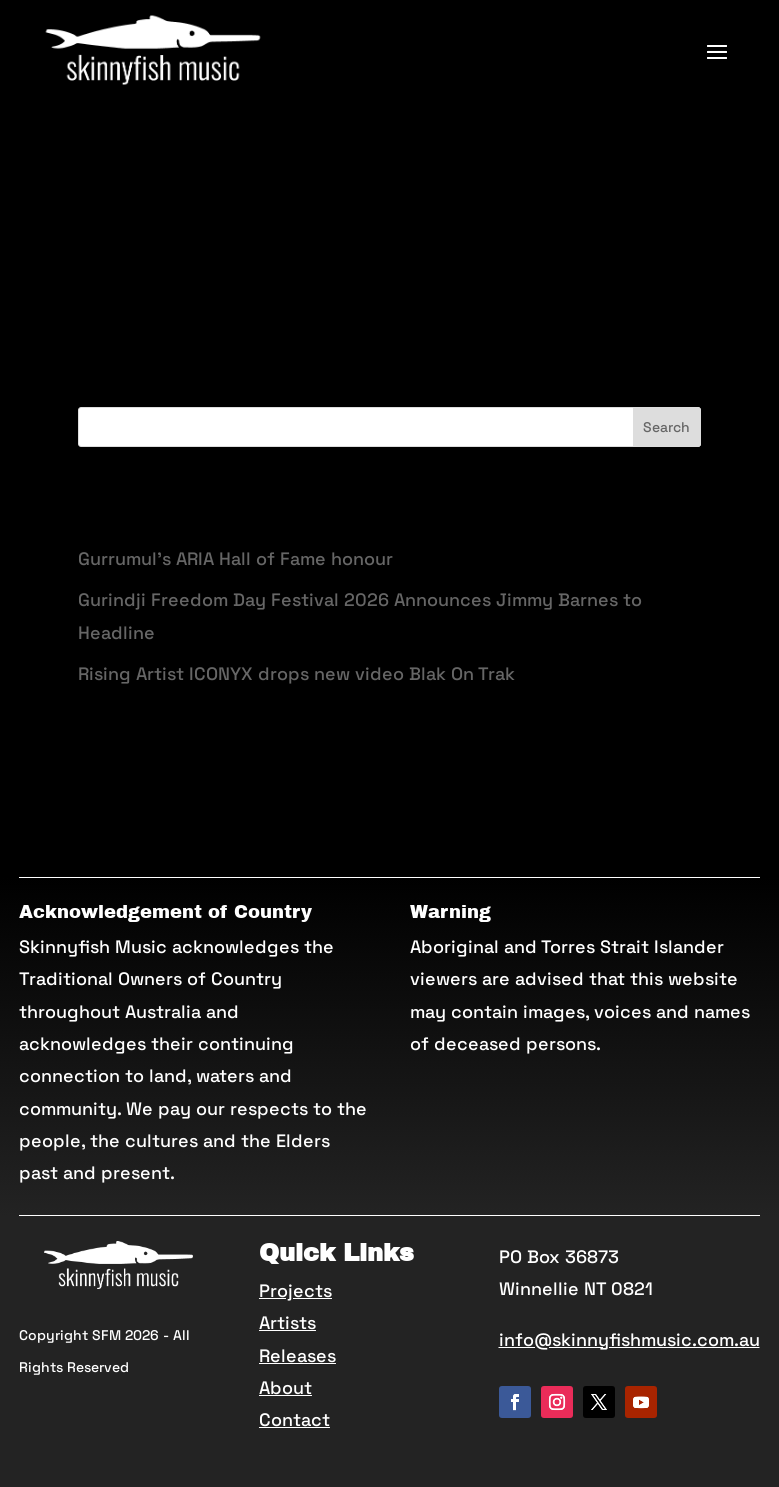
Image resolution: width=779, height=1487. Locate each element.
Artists (287, 1322)
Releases (297, 1355)
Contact (294, 1419)
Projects (295, 1290)
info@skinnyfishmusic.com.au (629, 1339)
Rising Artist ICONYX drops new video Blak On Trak (296, 673)
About (285, 1387)
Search (666, 427)
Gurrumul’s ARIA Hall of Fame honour (235, 558)
